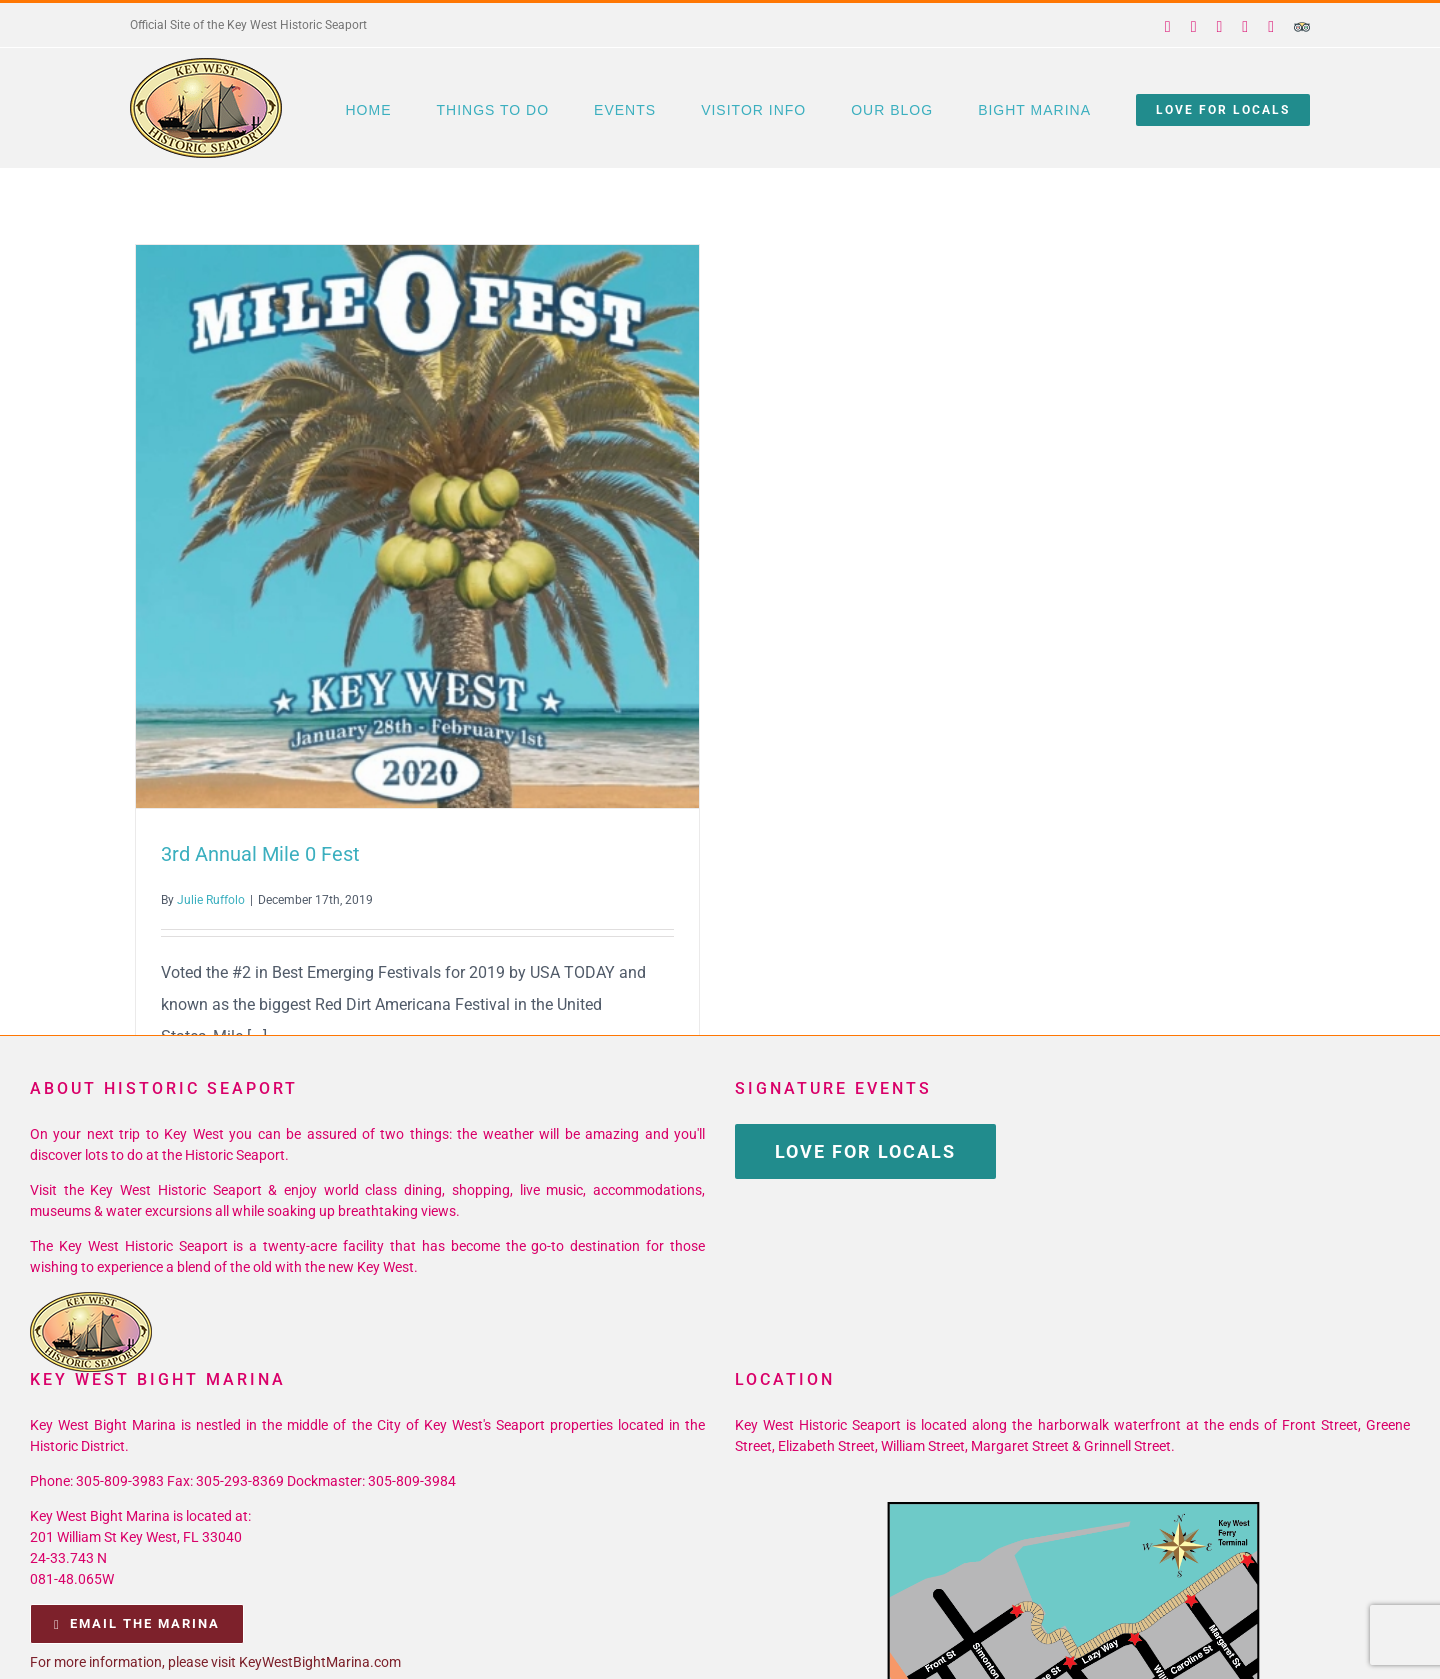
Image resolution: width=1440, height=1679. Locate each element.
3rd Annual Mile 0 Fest (260, 854)
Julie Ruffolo (211, 900)
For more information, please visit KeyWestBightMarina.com (215, 1662)
